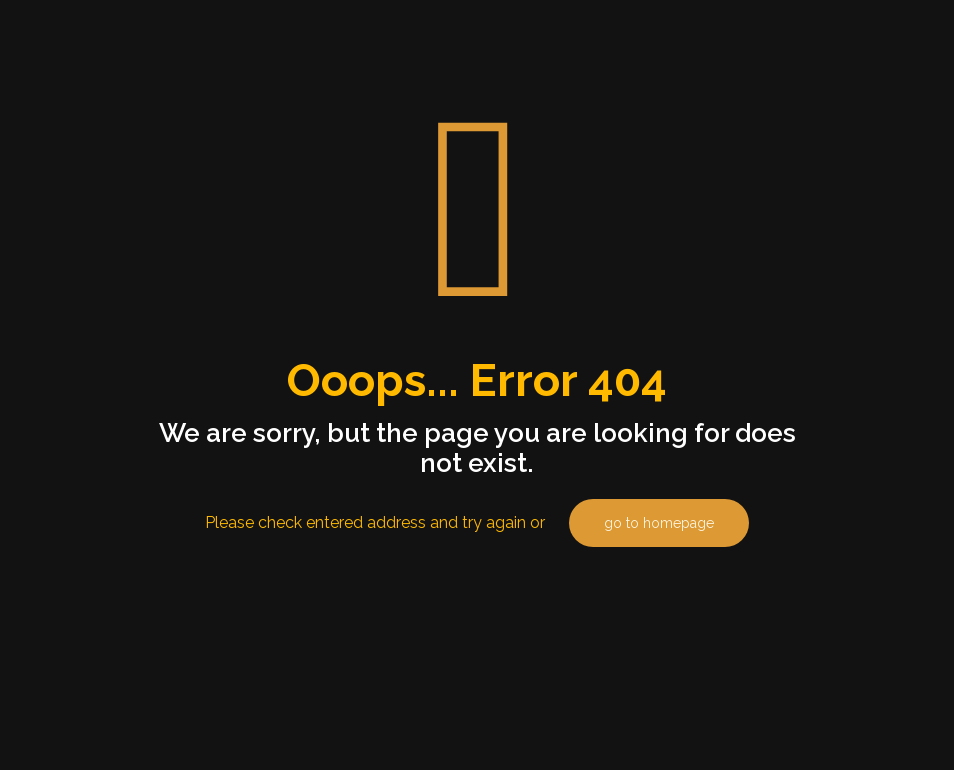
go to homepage (659, 523)
